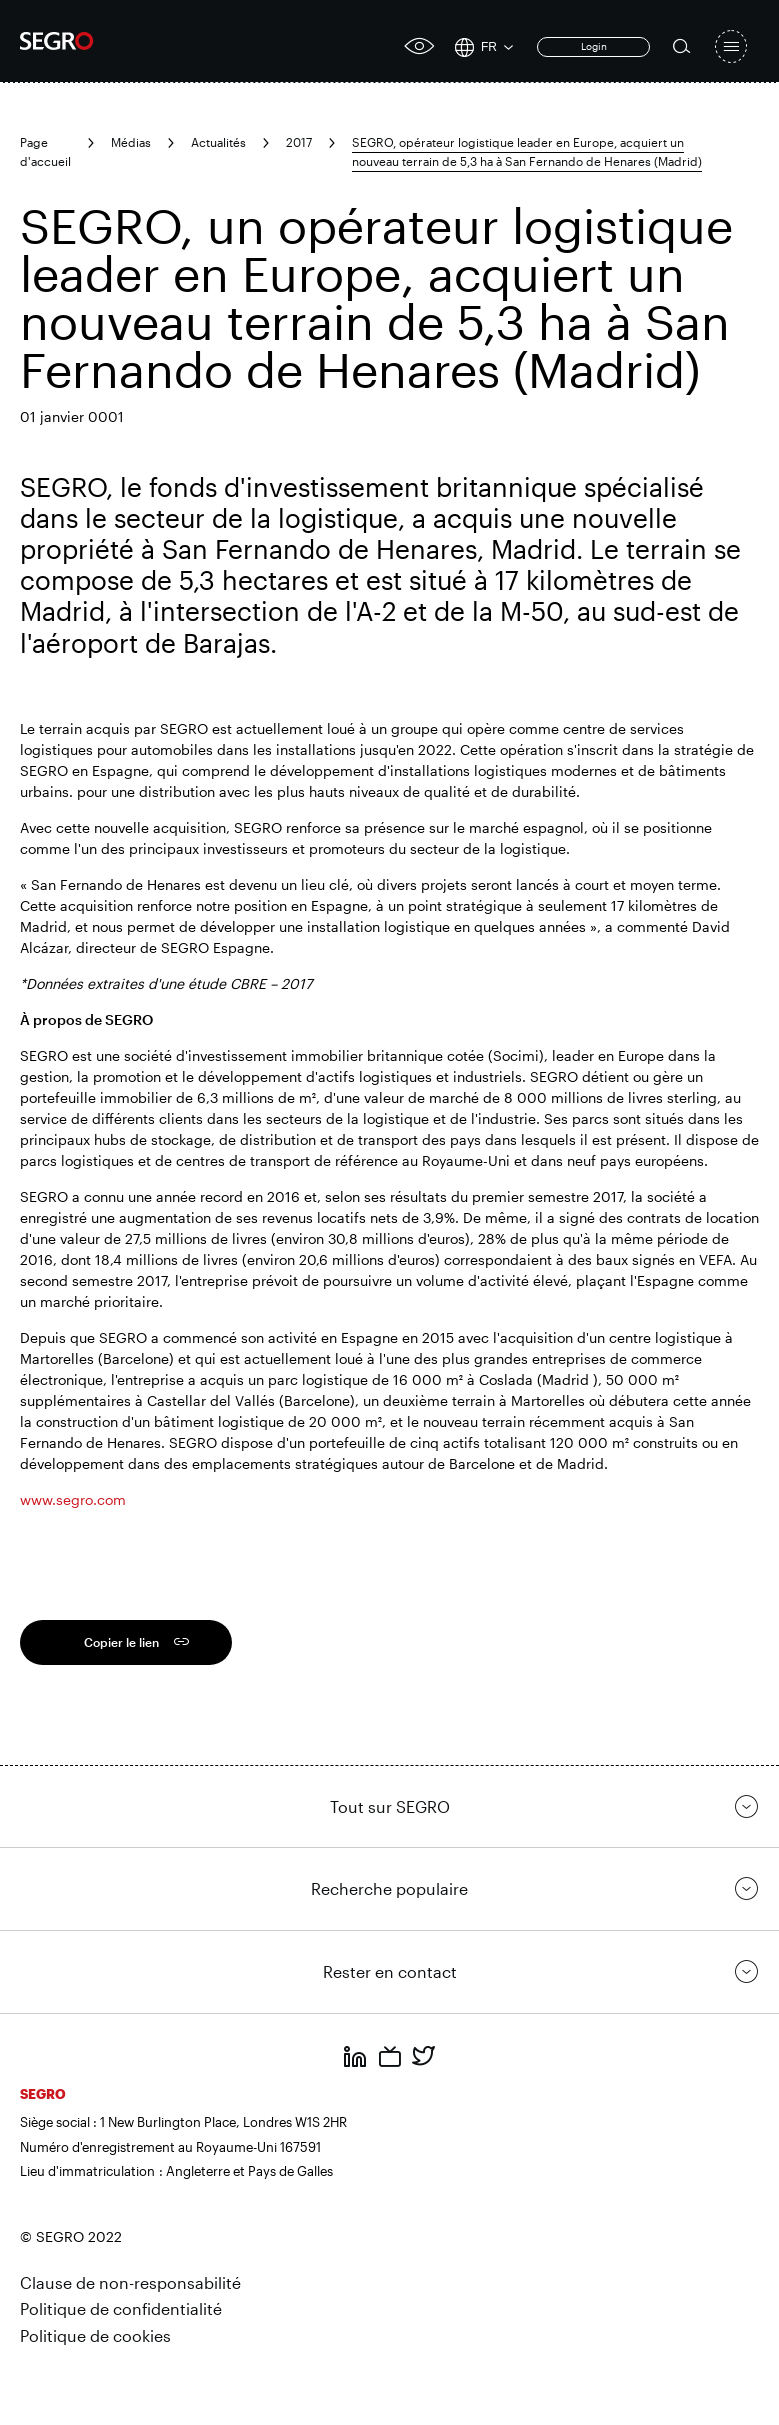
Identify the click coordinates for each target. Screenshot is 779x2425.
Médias (131, 142)
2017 (299, 142)
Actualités (218, 142)
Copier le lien (121, 1642)
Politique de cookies (95, 2335)
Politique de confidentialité (121, 2308)
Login (594, 46)
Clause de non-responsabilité (130, 2282)
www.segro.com (73, 1499)
